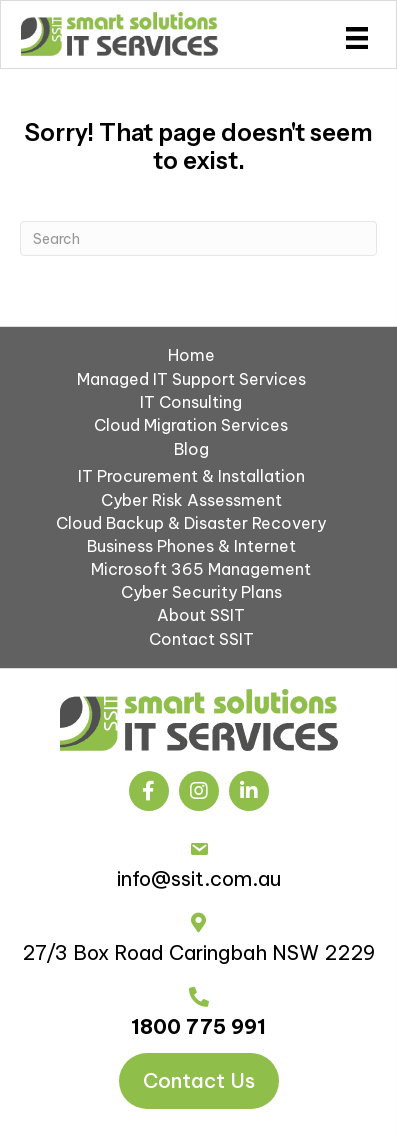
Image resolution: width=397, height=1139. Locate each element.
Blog (191, 449)
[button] (149, 791)
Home (191, 355)
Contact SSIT (201, 639)
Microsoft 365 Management (201, 569)
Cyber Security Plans (201, 592)
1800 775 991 (198, 1026)
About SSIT (201, 615)
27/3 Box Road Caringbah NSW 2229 (198, 952)
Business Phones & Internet (191, 546)
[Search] (198, 238)
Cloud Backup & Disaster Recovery (191, 523)
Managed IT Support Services (191, 379)
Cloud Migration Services (191, 425)
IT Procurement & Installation (191, 476)
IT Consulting (191, 402)
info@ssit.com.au (199, 878)
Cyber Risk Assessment (191, 500)
